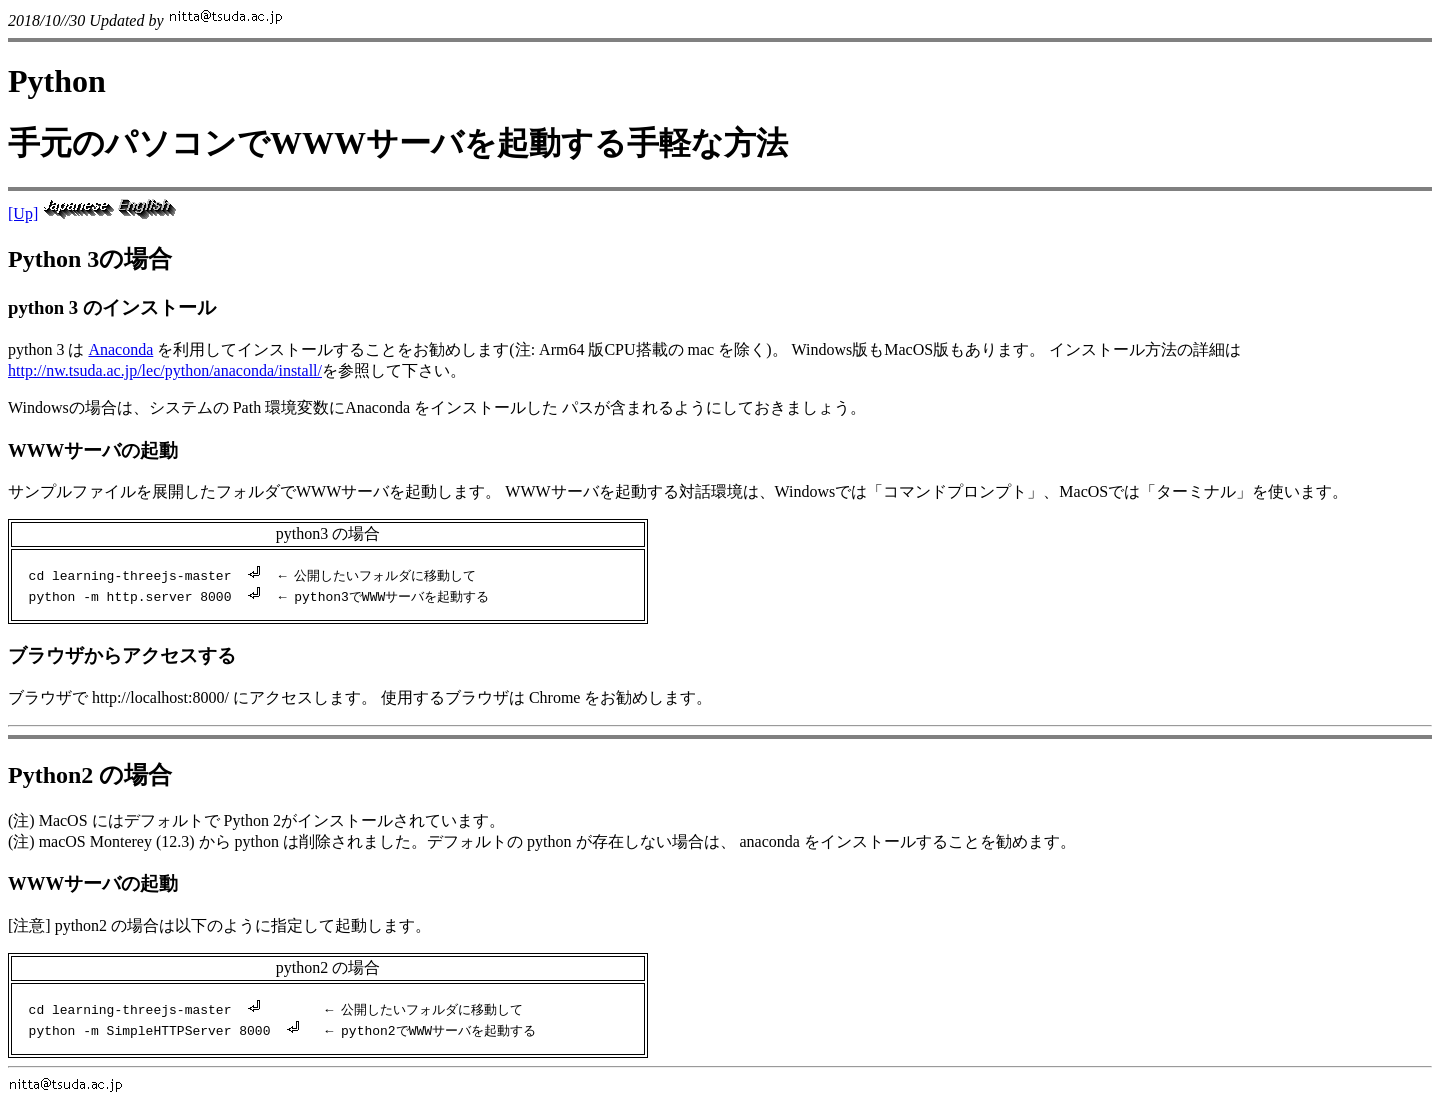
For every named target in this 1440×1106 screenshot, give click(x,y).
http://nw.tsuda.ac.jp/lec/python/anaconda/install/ (165, 370)
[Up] (23, 213)
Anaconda (120, 349)
